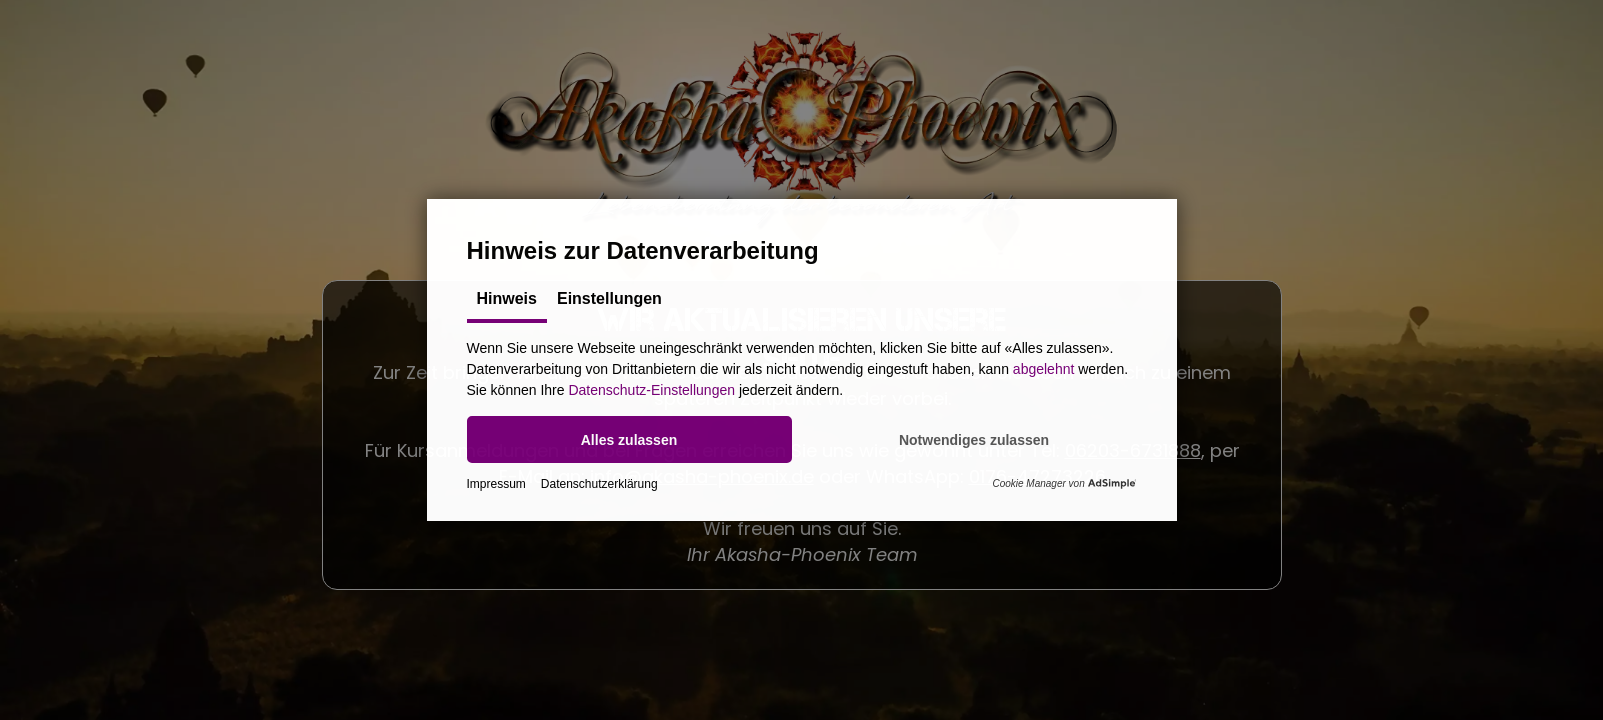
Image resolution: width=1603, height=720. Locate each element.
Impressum (496, 484)
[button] (629, 439)
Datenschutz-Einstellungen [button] (651, 390)
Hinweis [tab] (507, 298)
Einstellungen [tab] (609, 298)
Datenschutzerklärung (599, 484)
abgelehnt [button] (1044, 369)
